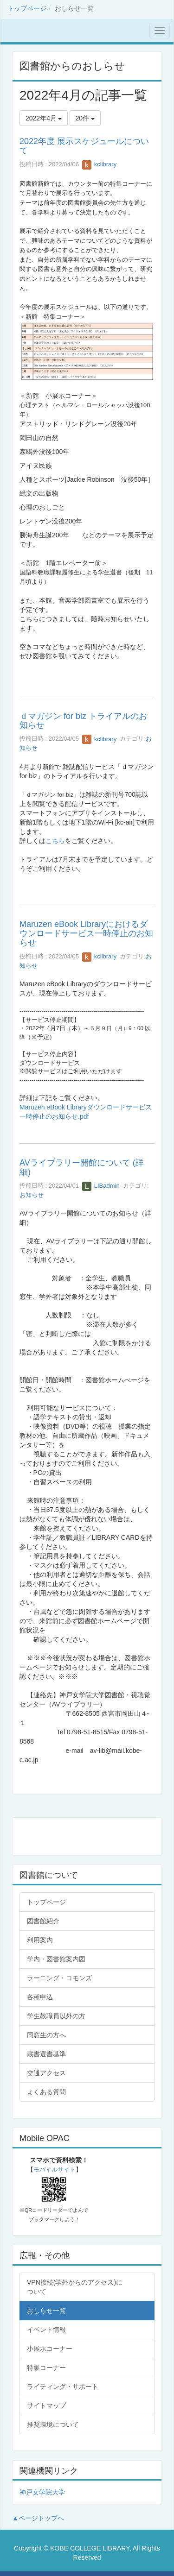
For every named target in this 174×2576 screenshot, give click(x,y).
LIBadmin (101, 1185)
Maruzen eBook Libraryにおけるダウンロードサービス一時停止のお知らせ (86, 933)
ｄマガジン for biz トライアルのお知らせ (83, 721)
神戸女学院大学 (42, 2492)
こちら (55, 840)
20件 (85, 118)
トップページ (26, 8)
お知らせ (31, 1194)
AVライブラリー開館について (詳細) (81, 1167)
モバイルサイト (54, 2169)
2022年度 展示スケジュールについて (84, 146)
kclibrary (99, 164)
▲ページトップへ (38, 2518)
